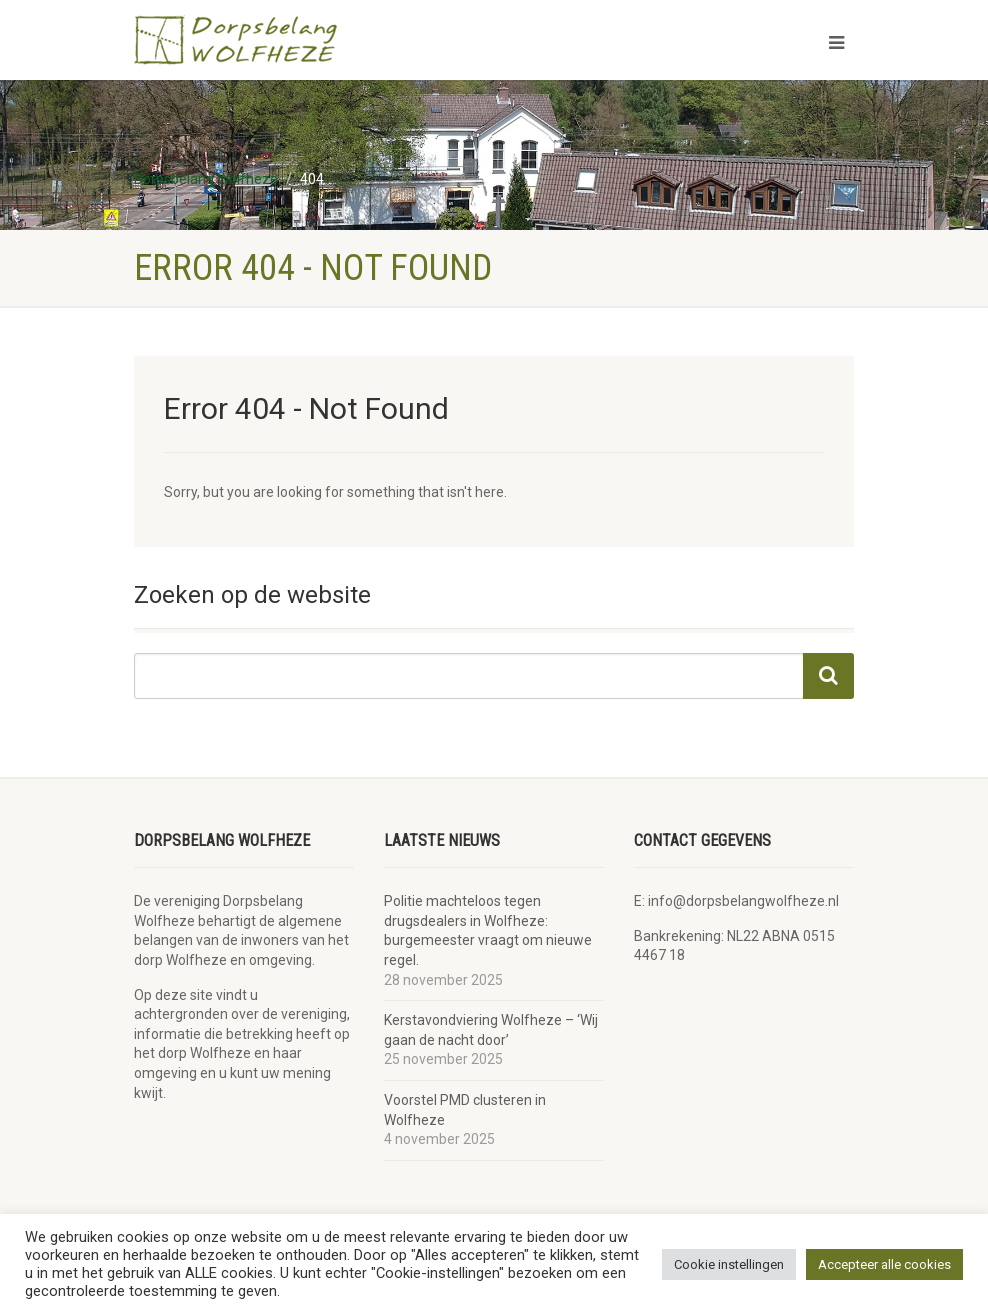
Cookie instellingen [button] (729, 1264)
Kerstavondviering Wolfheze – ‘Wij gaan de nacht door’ (491, 1030)
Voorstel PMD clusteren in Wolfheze (465, 1110)
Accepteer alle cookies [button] (884, 1264)
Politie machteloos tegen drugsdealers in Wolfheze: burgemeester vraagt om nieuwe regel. (488, 930)
